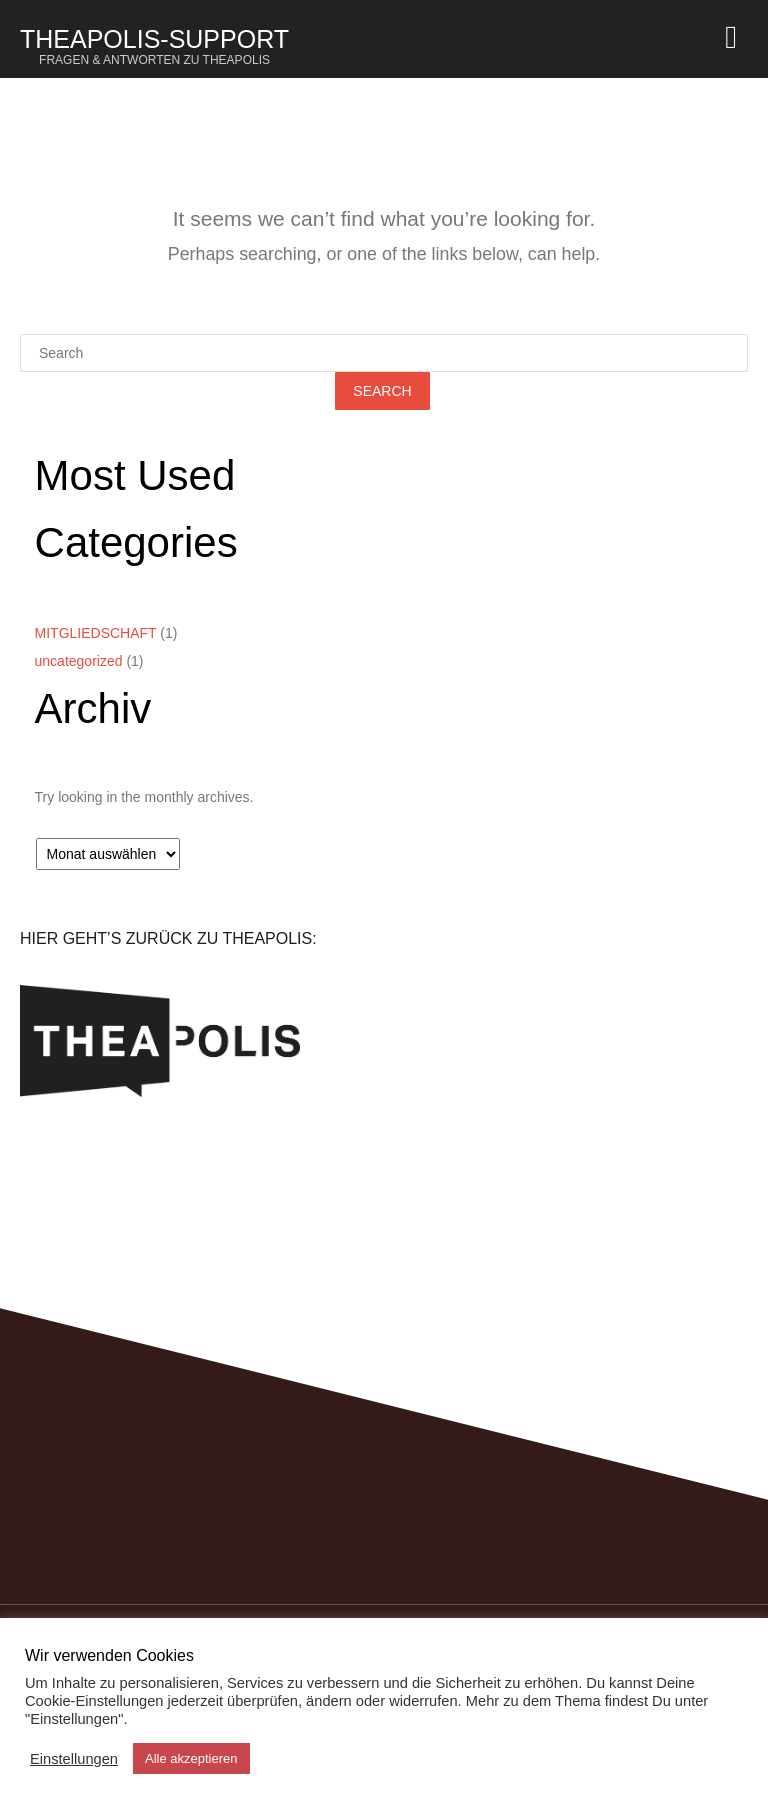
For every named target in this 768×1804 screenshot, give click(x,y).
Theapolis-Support (154, 46)
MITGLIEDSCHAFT (96, 633)
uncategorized (79, 661)
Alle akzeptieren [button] (191, 1758)
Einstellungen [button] (74, 1759)
